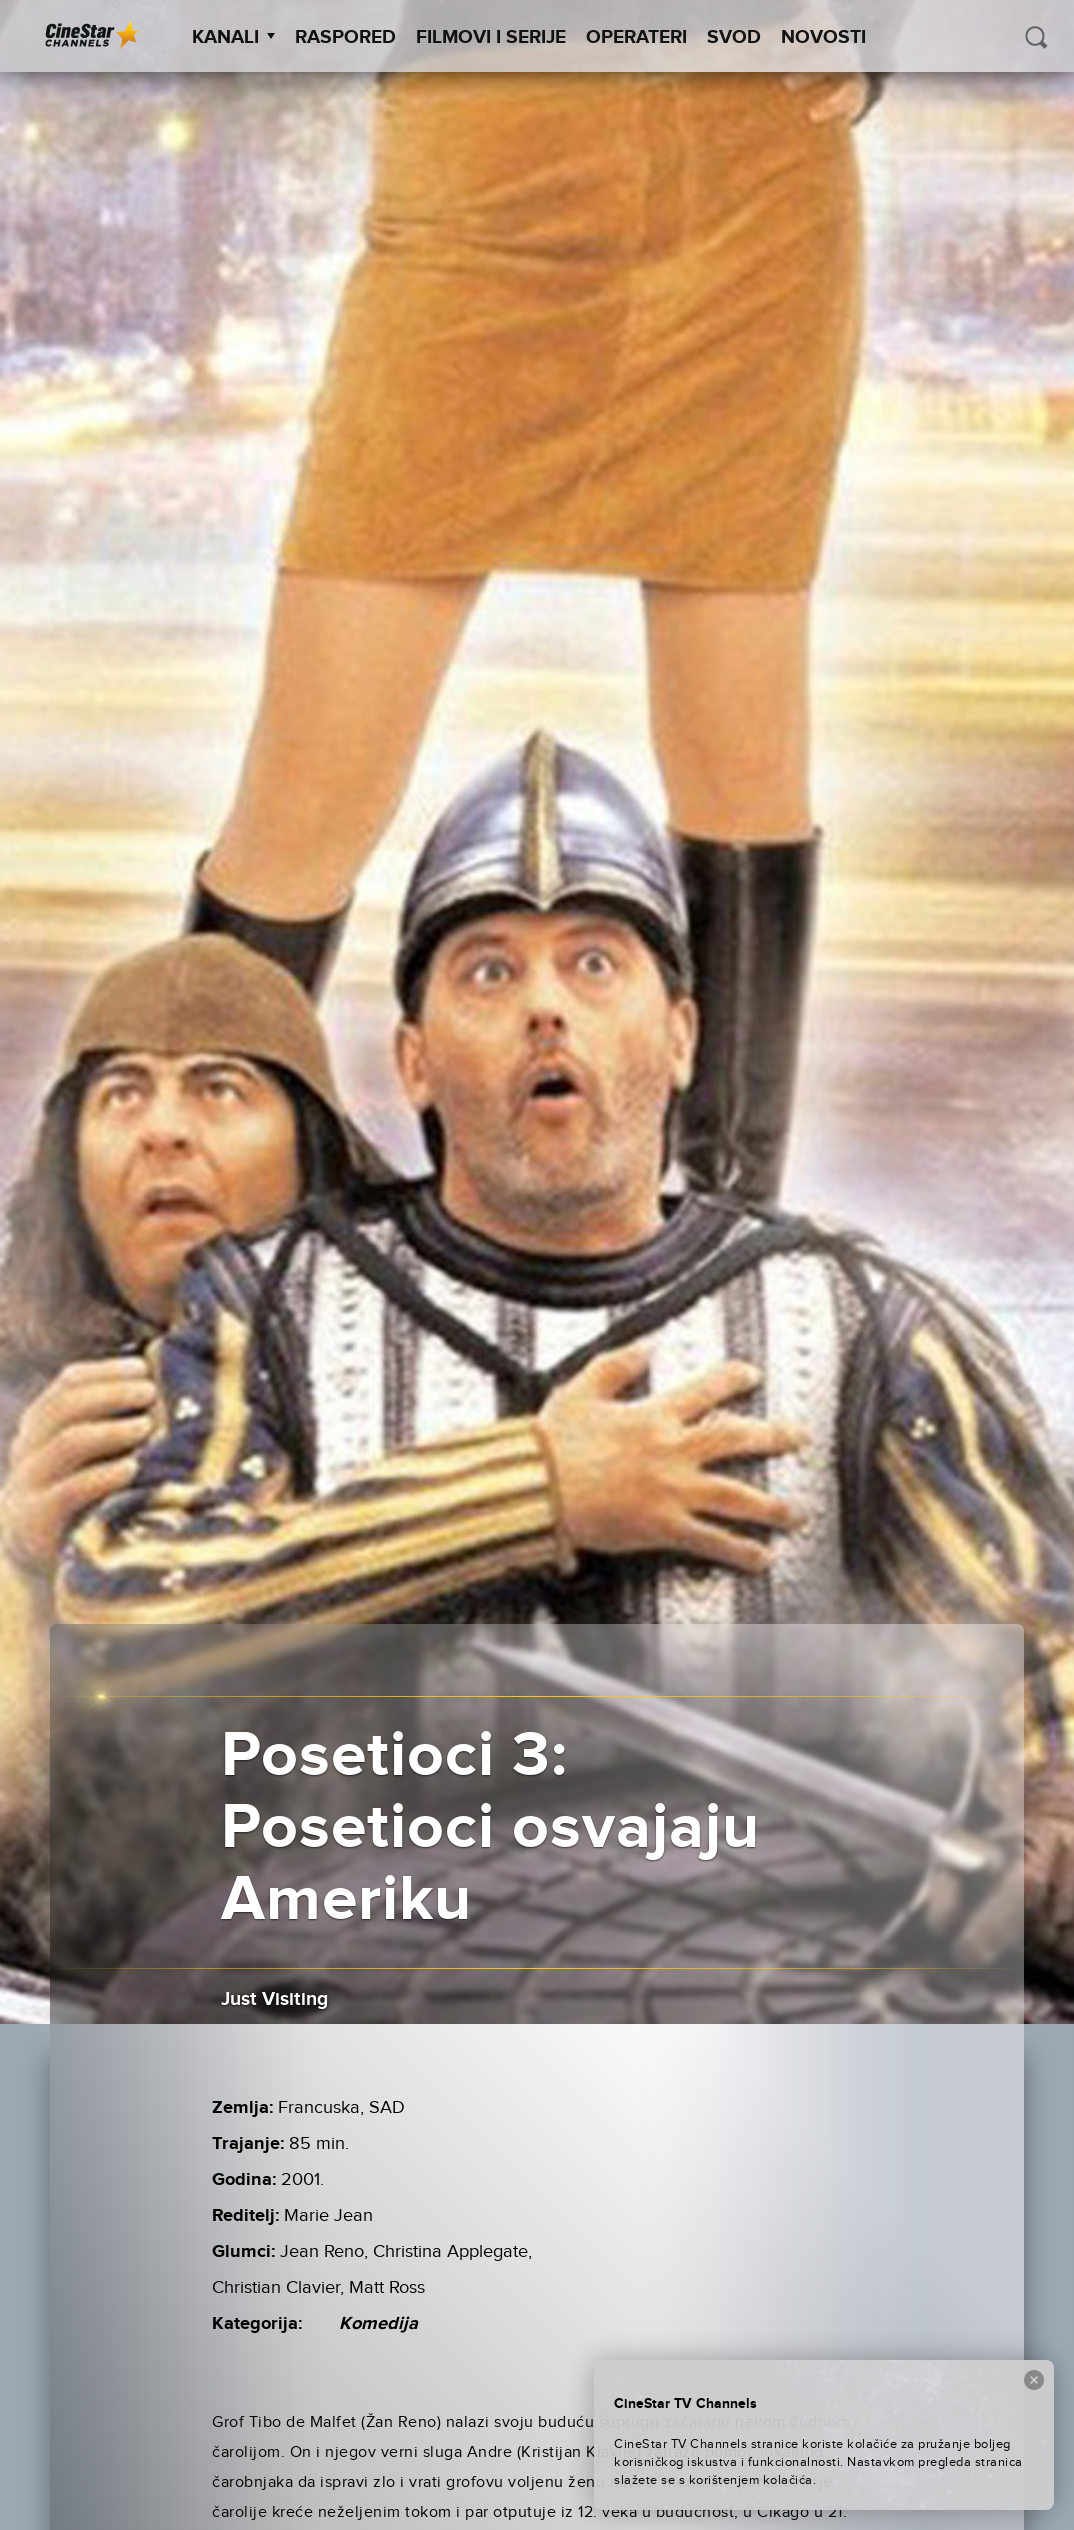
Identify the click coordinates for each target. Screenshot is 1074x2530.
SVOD (734, 37)
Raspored (345, 37)
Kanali (233, 37)
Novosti (823, 37)
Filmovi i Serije (491, 37)
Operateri (636, 37)
